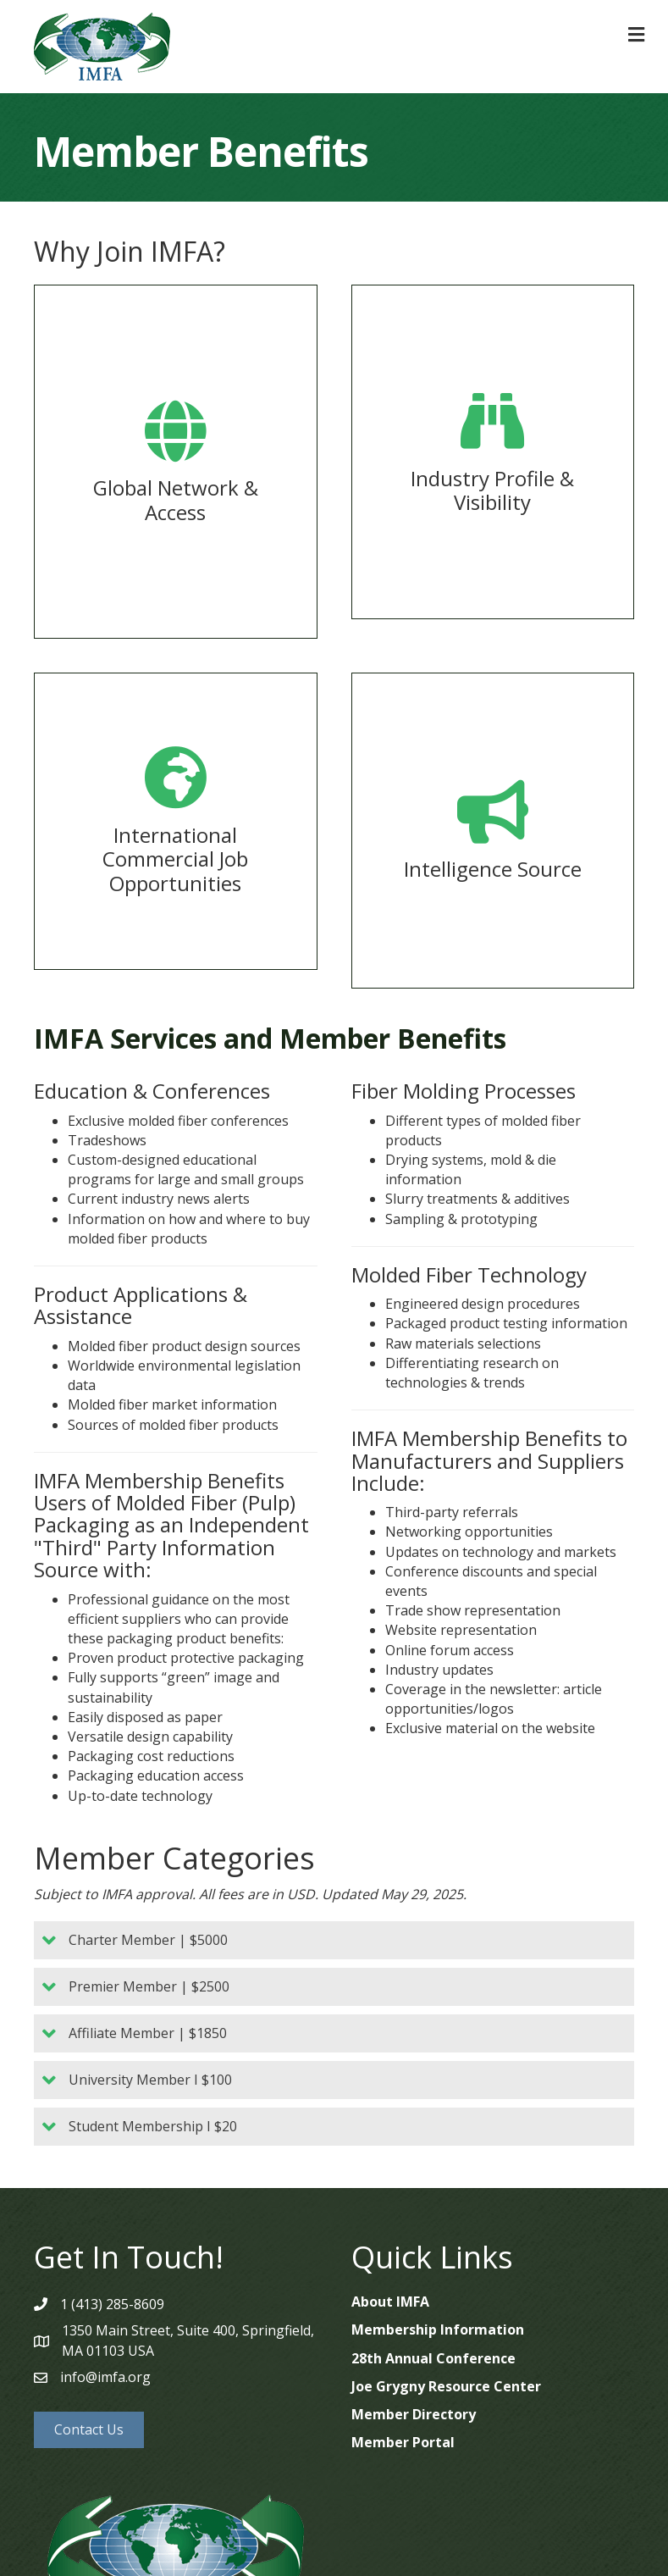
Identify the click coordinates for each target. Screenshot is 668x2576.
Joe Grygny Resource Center (446, 2386)
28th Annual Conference (433, 2358)
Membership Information (437, 2329)
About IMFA (390, 2301)
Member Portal (403, 2442)
